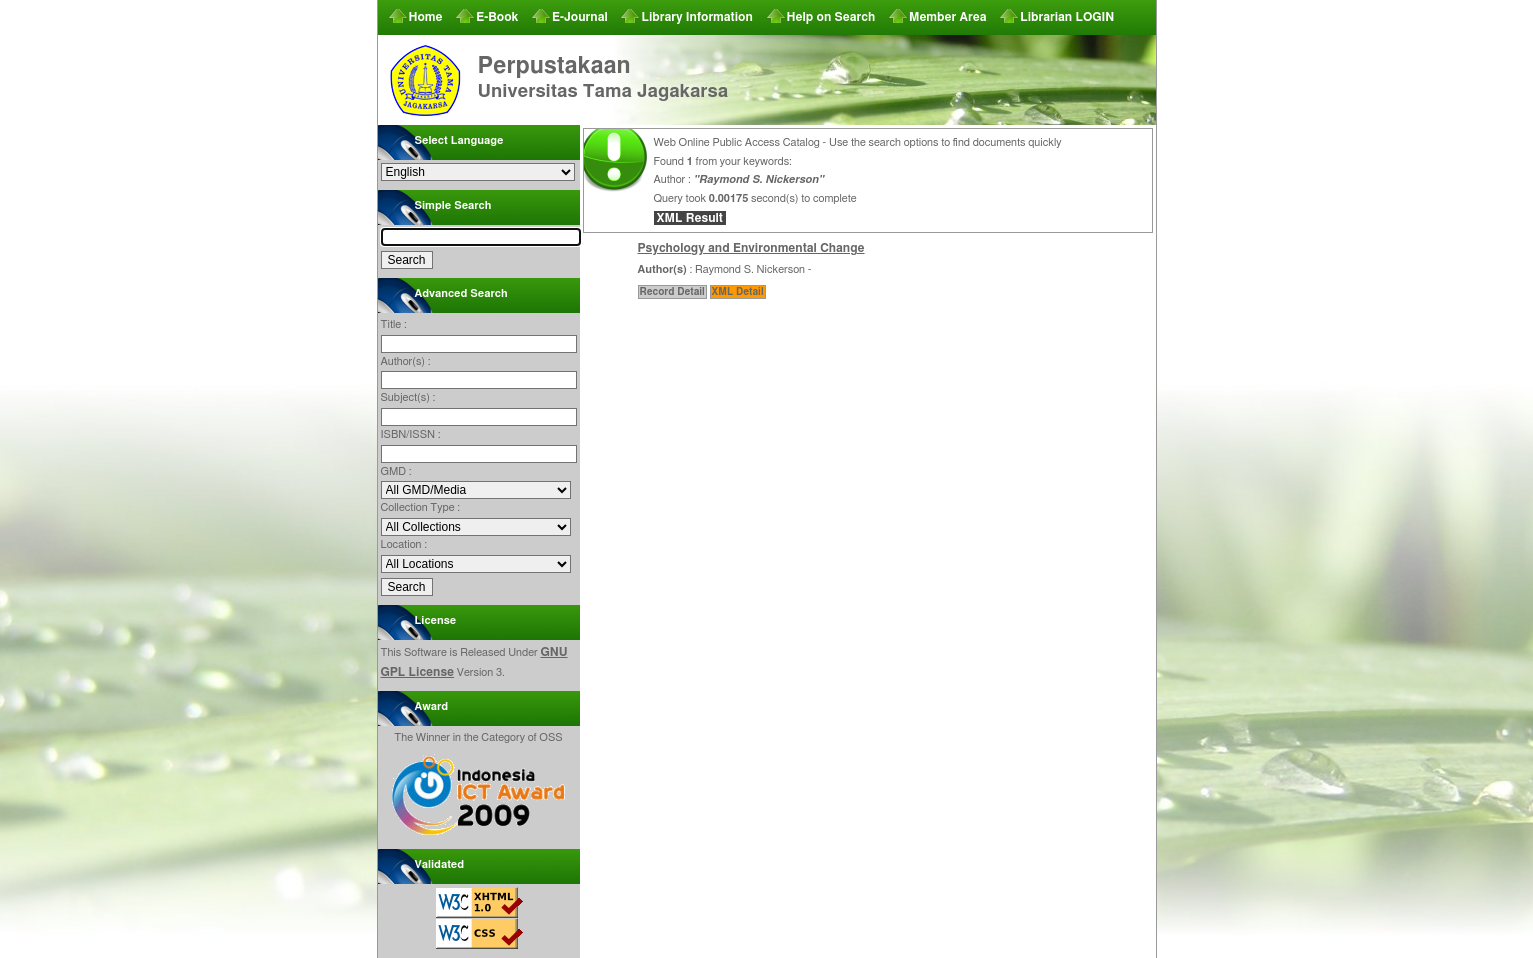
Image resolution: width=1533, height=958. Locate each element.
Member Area (948, 17)
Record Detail (672, 292)
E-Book (497, 17)
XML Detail (738, 292)
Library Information (696, 17)
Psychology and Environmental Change (751, 248)
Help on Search (831, 17)
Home (426, 17)
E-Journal (580, 17)
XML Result (690, 218)
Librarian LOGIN (1067, 17)
